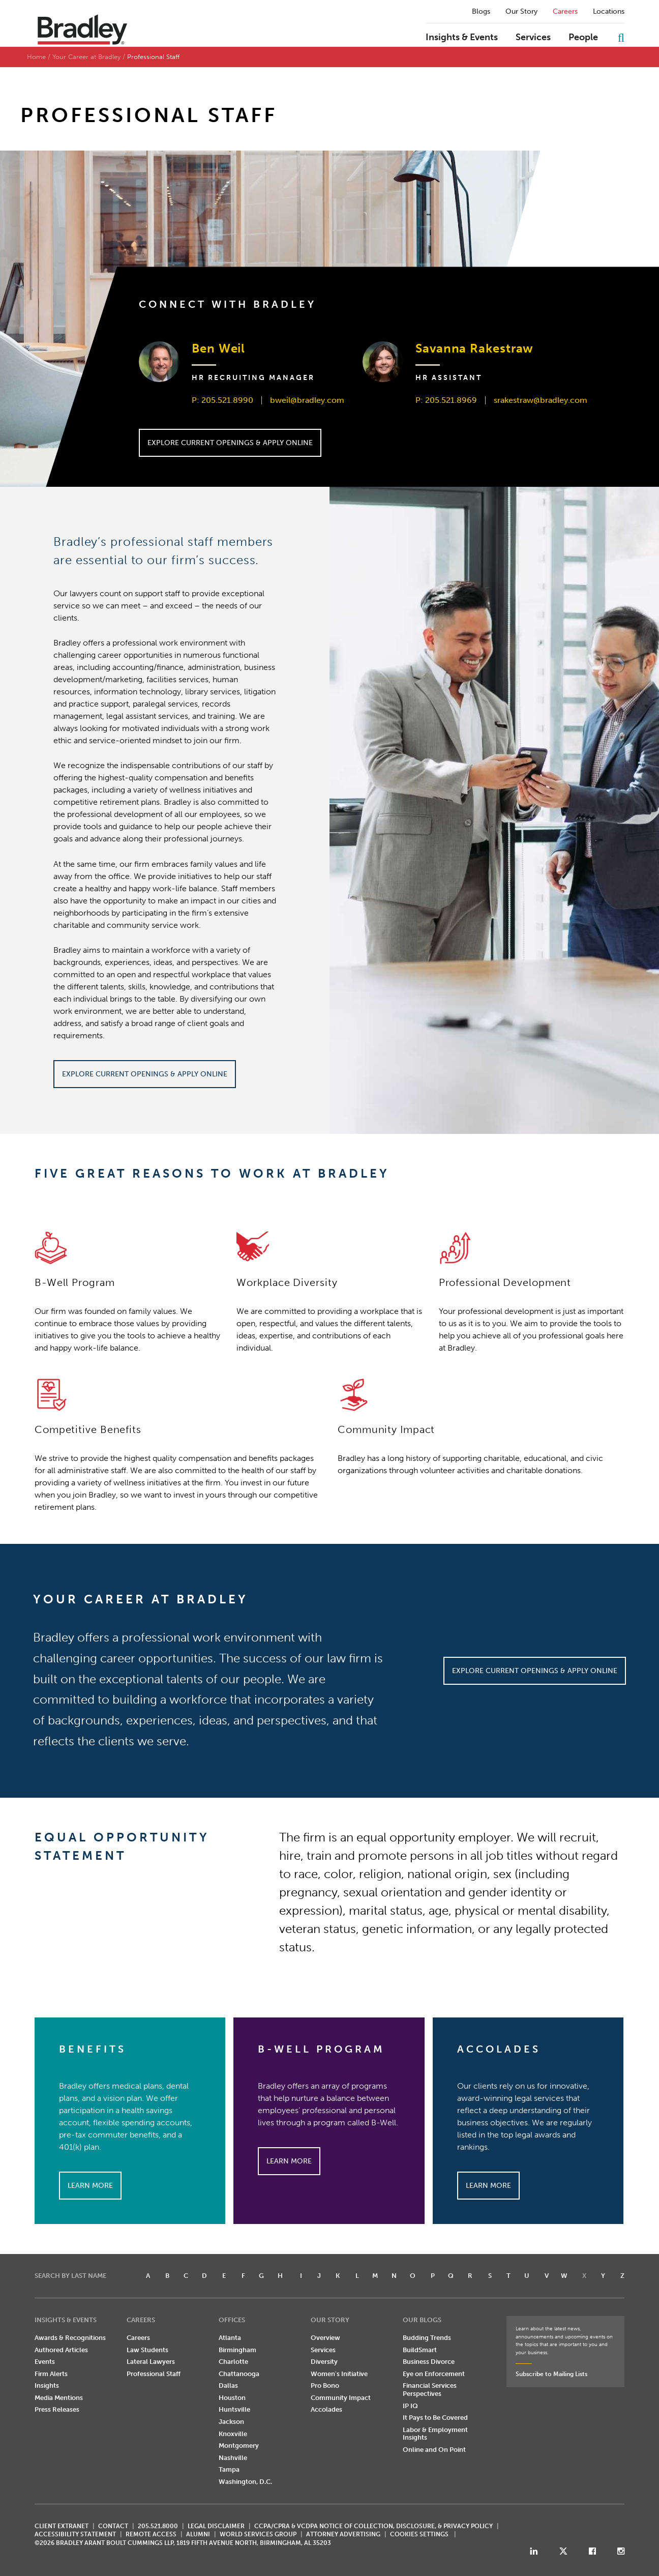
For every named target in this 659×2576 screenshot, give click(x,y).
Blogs (481, 11)
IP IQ (410, 2406)
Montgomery (239, 2445)
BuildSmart (420, 2350)
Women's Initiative (339, 2374)
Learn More (90, 2185)
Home (36, 57)
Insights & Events (462, 38)
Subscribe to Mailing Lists (551, 2374)
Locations (608, 11)
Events (45, 2361)
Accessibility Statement (75, 2534)
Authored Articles (61, 2350)
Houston (232, 2398)
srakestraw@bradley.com (540, 400)
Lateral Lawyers (151, 2361)
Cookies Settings (419, 2534)
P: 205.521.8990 (222, 400)
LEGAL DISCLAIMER (216, 2526)
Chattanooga (239, 2374)
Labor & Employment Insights (435, 2434)
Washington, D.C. (245, 2481)
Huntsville (234, 2409)
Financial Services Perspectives (430, 2389)
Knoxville (233, 2434)
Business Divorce (429, 2361)
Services (533, 38)
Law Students (147, 2350)
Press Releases (57, 2409)
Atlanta (230, 2337)
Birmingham (237, 2350)
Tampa (229, 2469)
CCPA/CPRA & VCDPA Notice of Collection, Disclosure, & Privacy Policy (373, 2526)
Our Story (521, 11)
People (583, 38)
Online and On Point (434, 2449)
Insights (47, 2385)
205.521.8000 (158, 2526)
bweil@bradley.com (307, 400)
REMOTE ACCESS (151, 2534)
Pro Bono (325, 2385)
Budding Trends (427, 2337)
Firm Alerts (51, 2374)
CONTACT (113, 2526)
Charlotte (233, 2361)
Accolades (326, 2409)
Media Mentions (59, 2398)
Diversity (324, 2361)
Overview (325, 2337)
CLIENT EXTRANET (61, 2526)
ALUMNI (198, 2534)
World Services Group (258, 2534)
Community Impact (341, 2398)
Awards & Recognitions (70, 2337)
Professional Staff (154, 2374)
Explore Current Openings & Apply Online (230, 442)
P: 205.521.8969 (446, 400)
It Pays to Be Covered (435, 2417)
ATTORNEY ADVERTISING (343, 2534)
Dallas (228, 2385)
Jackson (231, 2421)
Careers (565, 11)
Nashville (233, 2458)
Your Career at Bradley (86, 57)
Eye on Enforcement (434, 2374)
